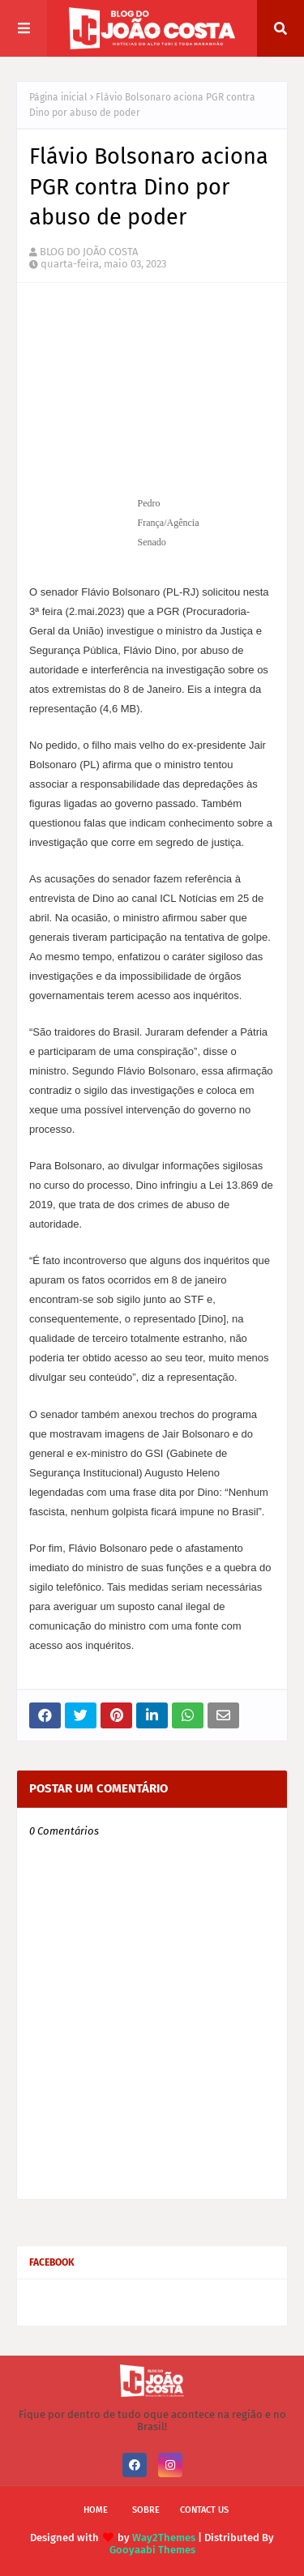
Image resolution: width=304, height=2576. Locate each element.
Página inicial (58, 97)
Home (95, 2510)
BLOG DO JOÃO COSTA (89, 252)
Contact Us (204, 2510)
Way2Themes (163, 2537)
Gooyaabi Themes (152, 2550)
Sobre (146, 2510)
